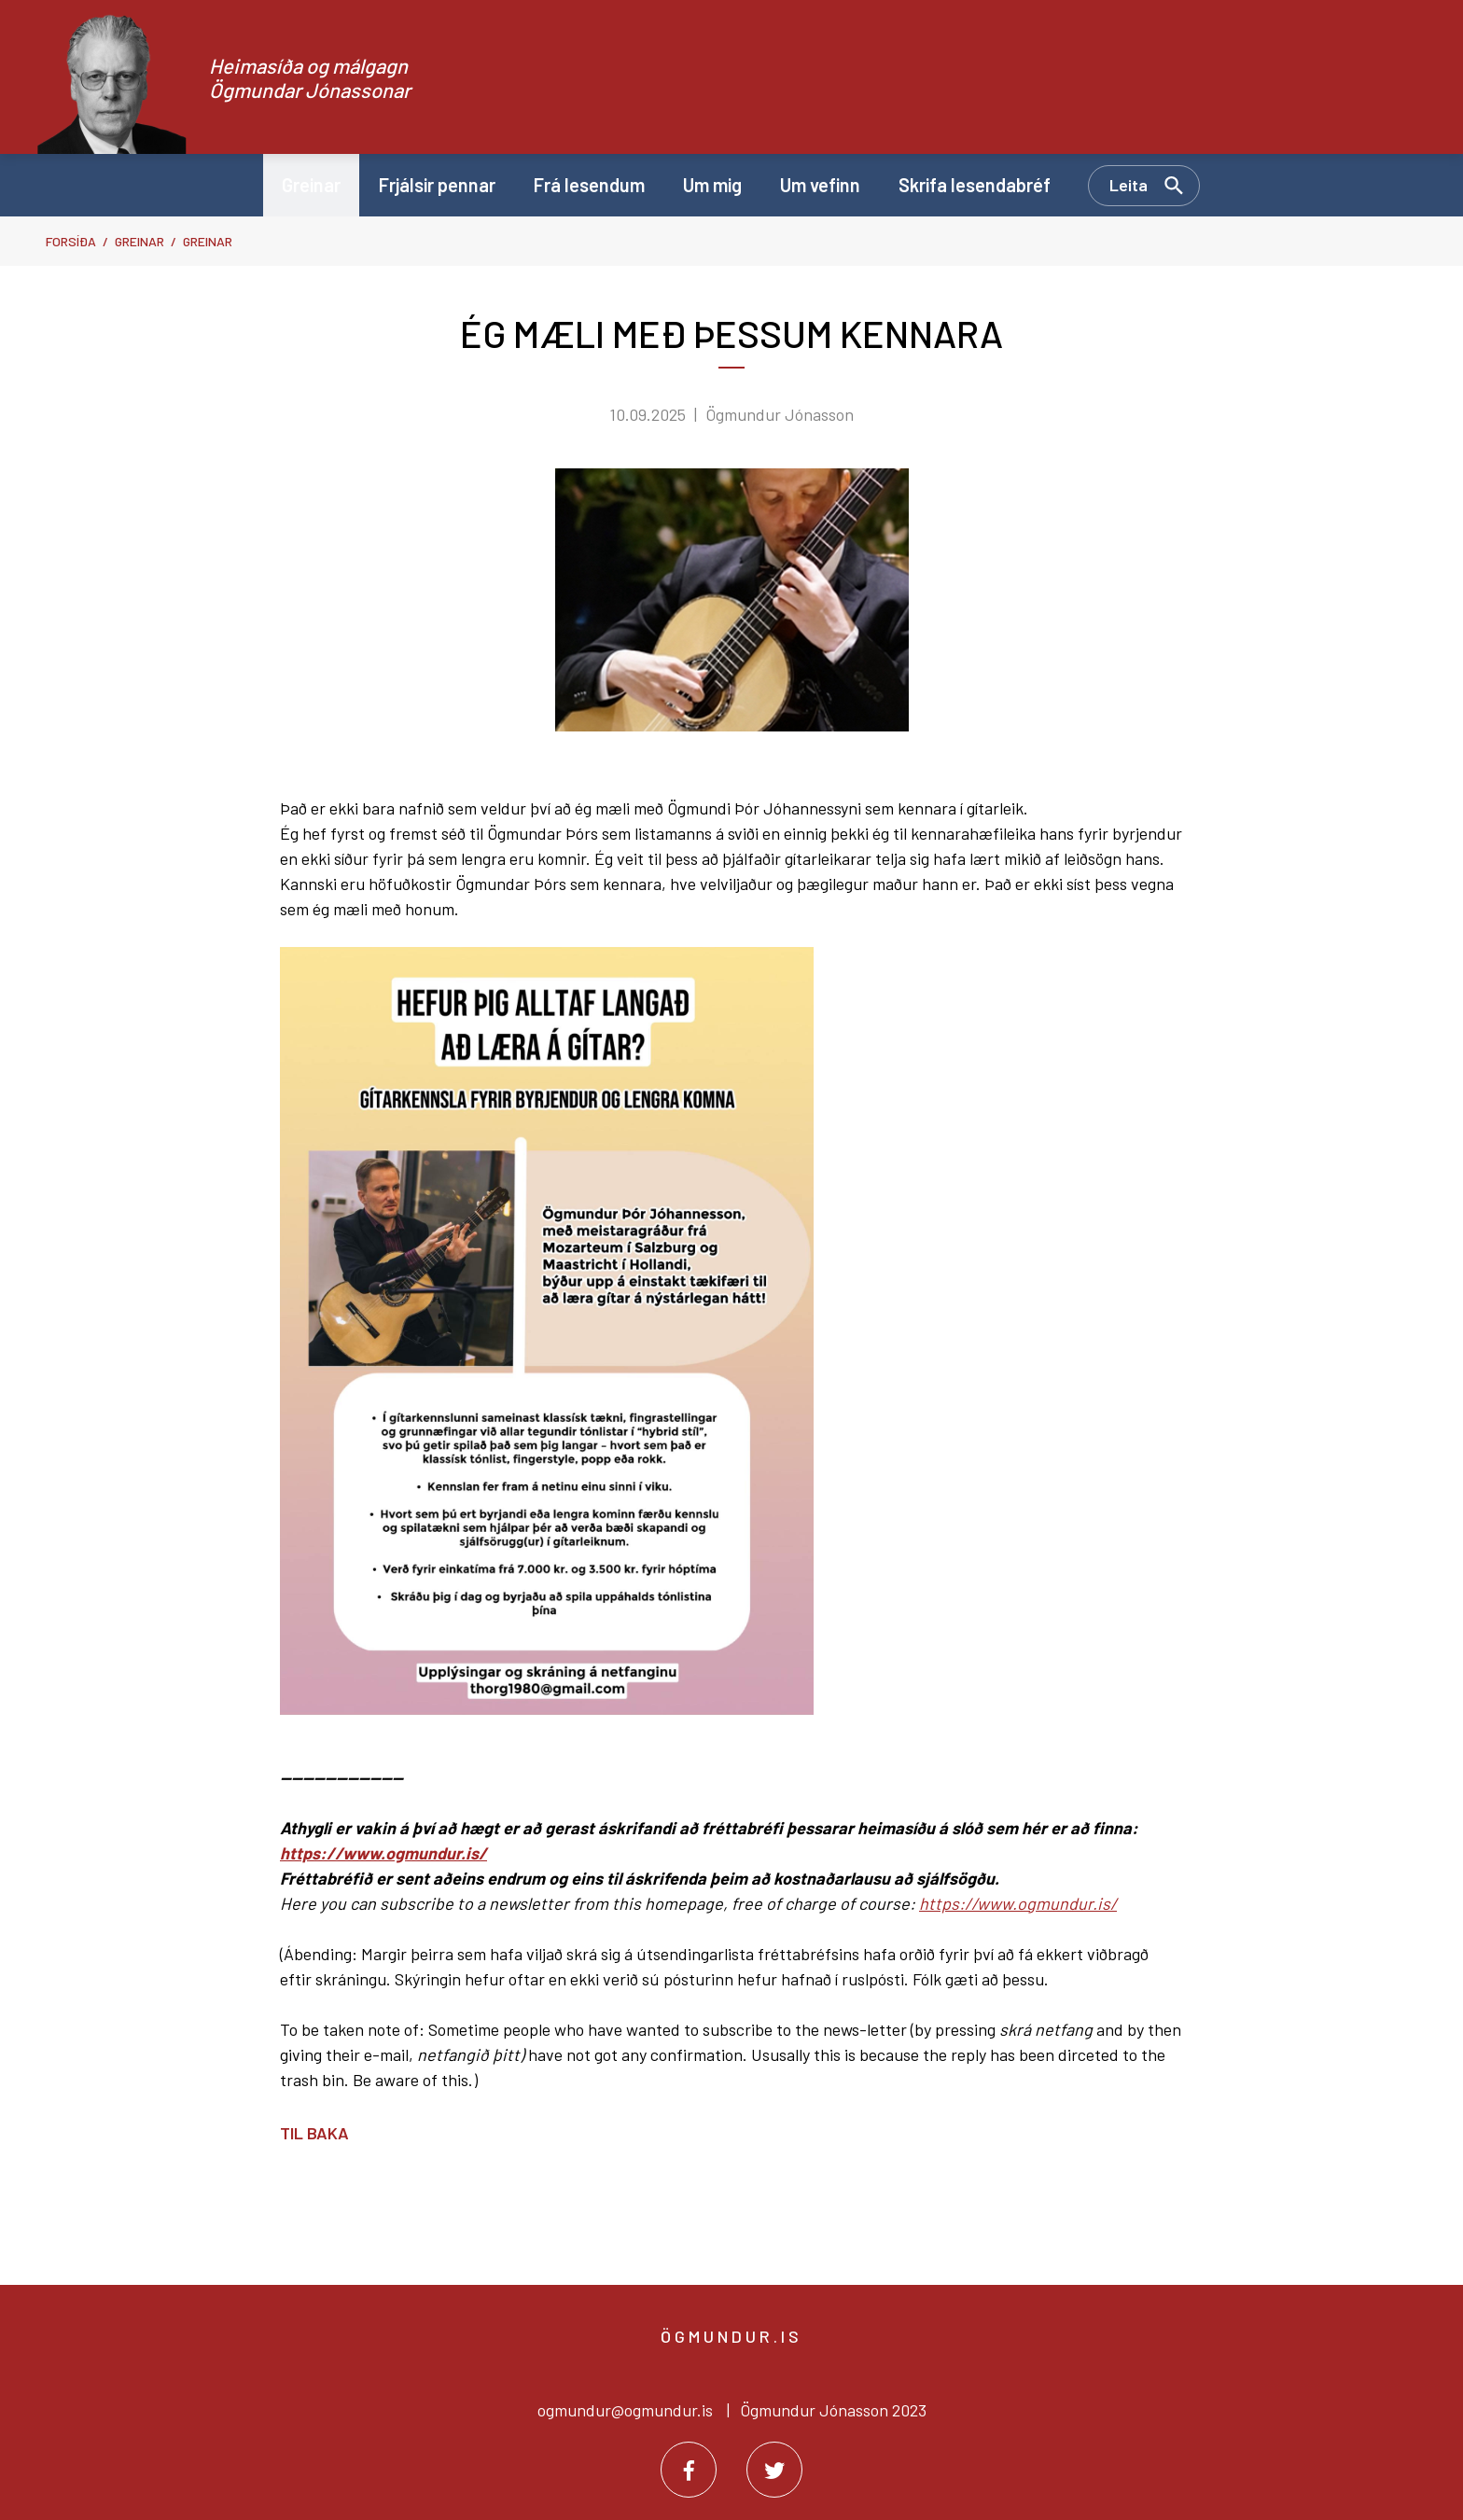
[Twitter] (774, 2470)
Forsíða (71, 241)
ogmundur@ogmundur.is (625, 2410)
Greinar (139, 241)
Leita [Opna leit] (1128, 184)
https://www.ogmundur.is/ (383, 1853)
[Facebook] (689, 2470)
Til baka (314, 2133)
